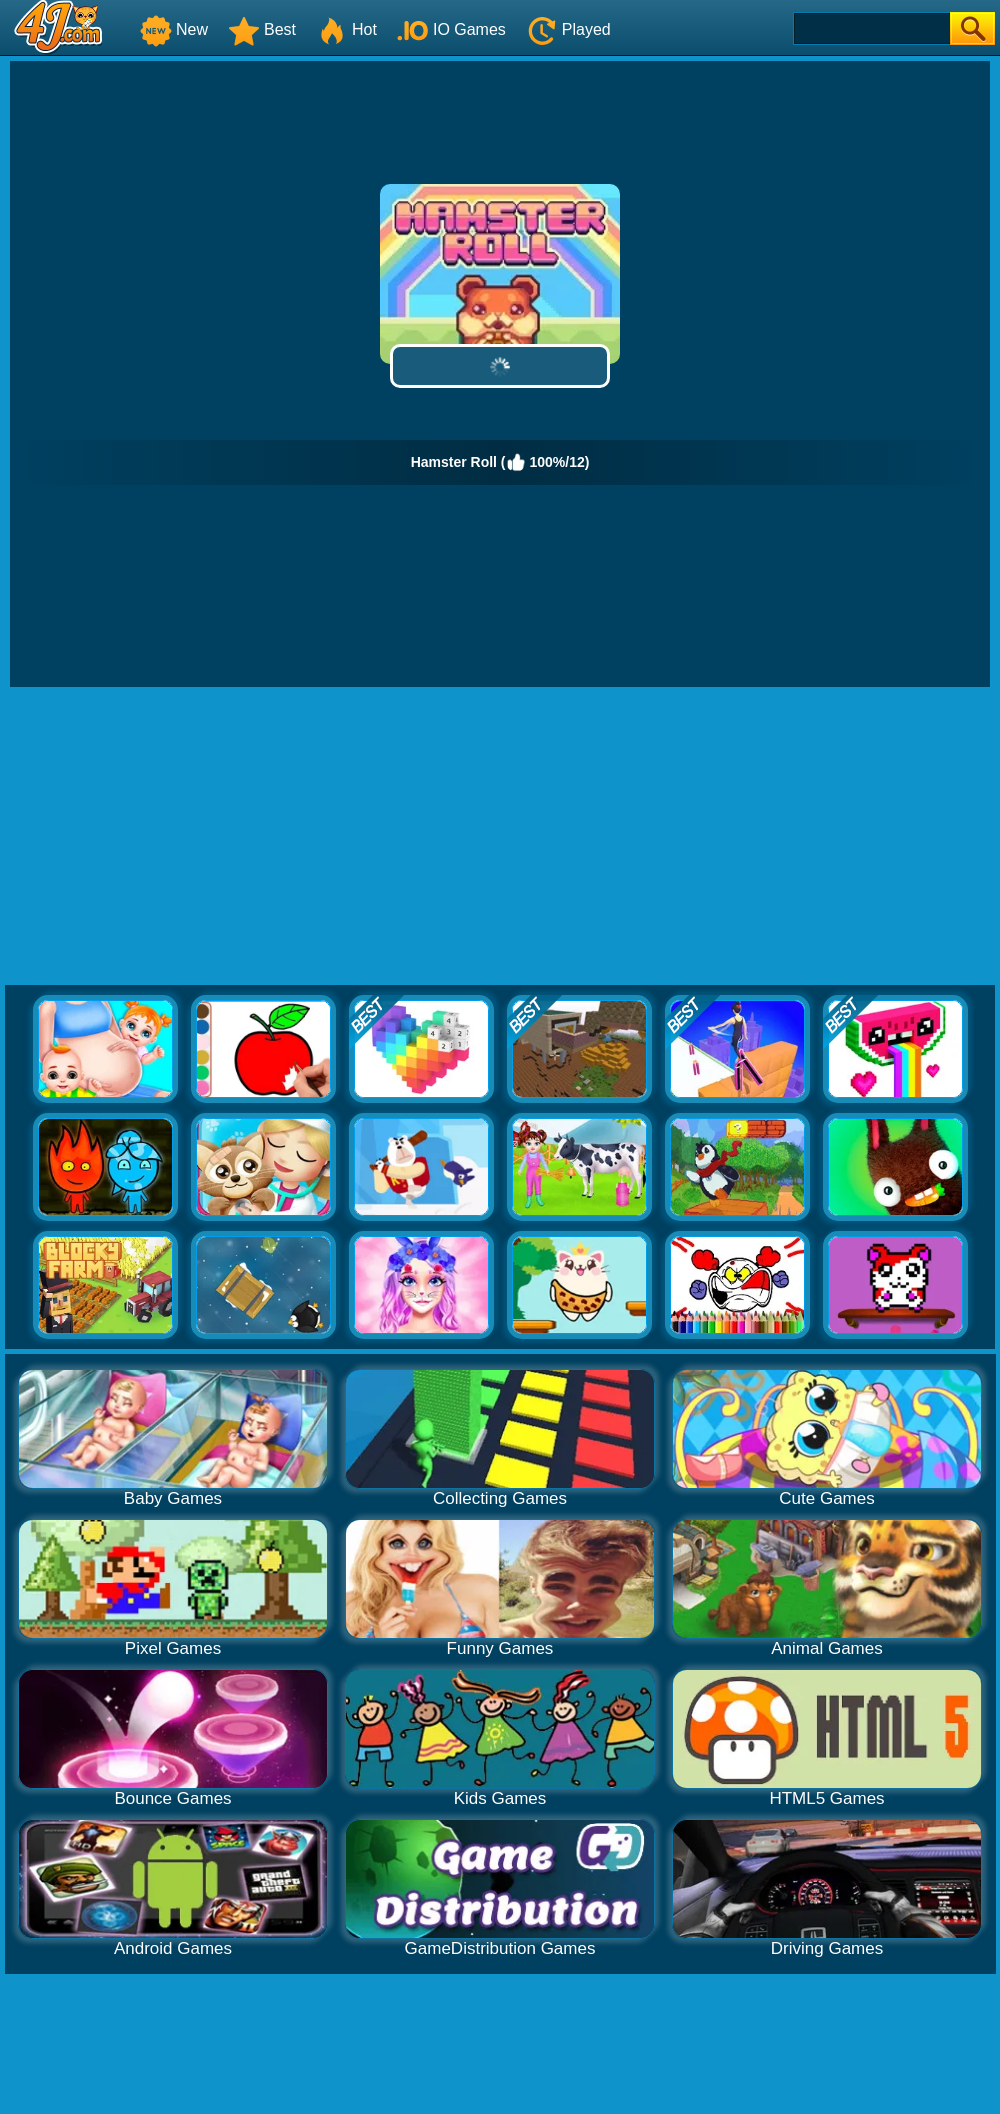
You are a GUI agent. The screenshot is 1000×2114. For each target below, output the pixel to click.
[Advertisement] (500, 837)
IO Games (451, 29)
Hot (346, 29)
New (174, 29)
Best (262, 29)
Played (568, 29)
